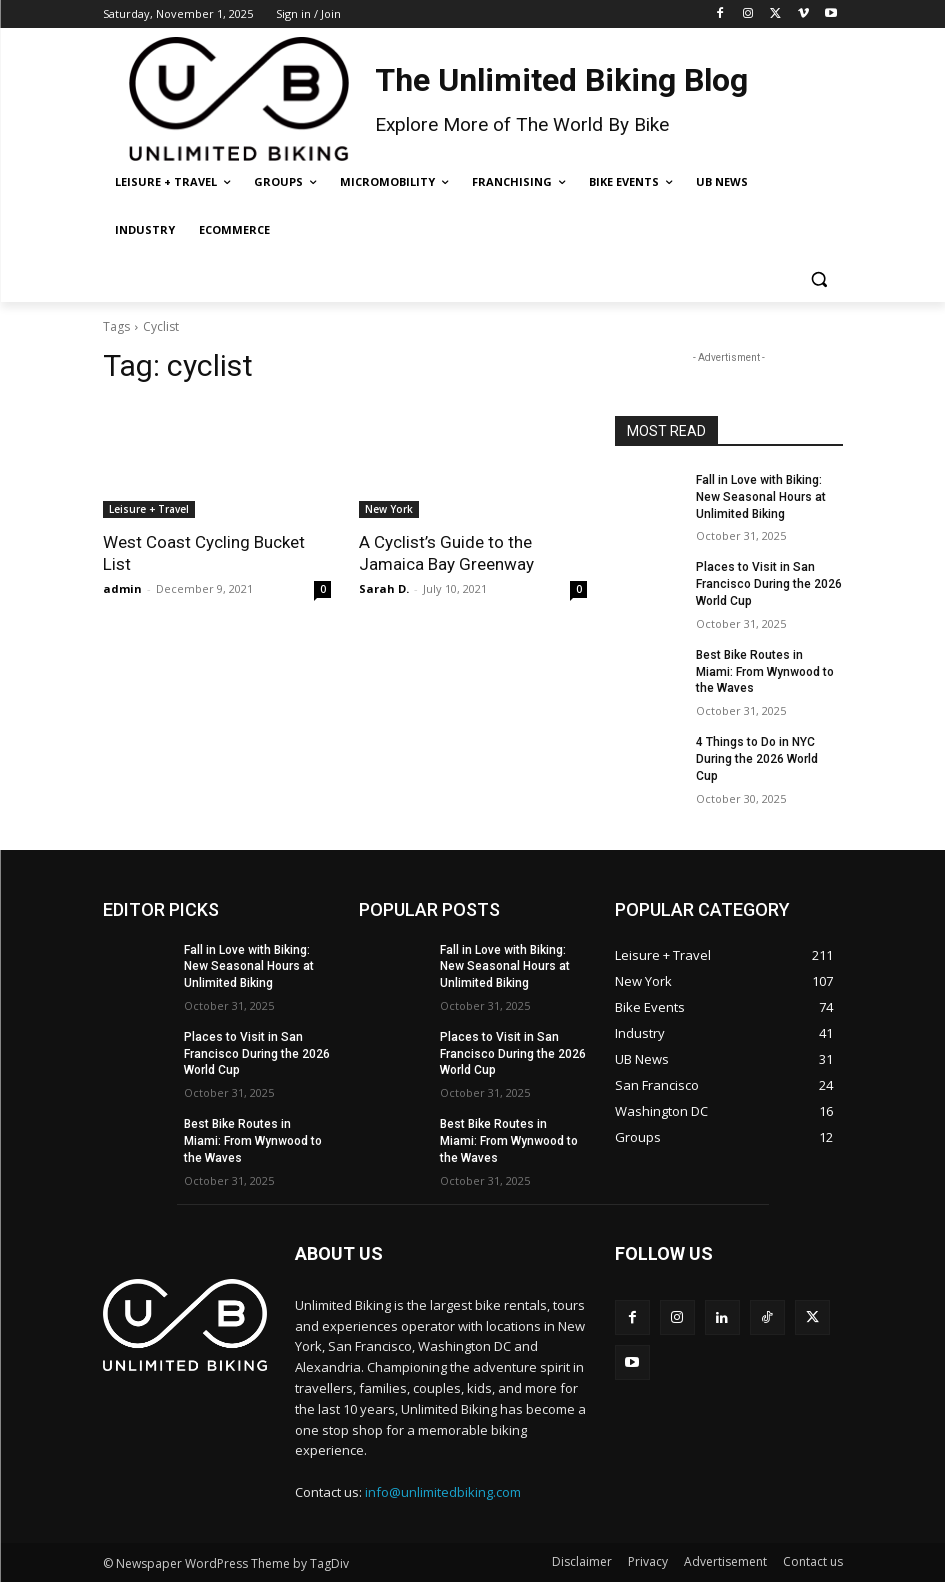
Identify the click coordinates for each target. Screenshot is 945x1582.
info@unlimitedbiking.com (443, 1492)
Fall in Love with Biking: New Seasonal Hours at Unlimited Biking (761, 497)
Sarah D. (384, 588)
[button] (819, 278)
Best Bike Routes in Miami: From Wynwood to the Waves (765, 672)
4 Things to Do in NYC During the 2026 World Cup (757, 759)
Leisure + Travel (149, 509)
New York (389, 509)
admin (122, 588)
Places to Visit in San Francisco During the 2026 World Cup (769, 584)
